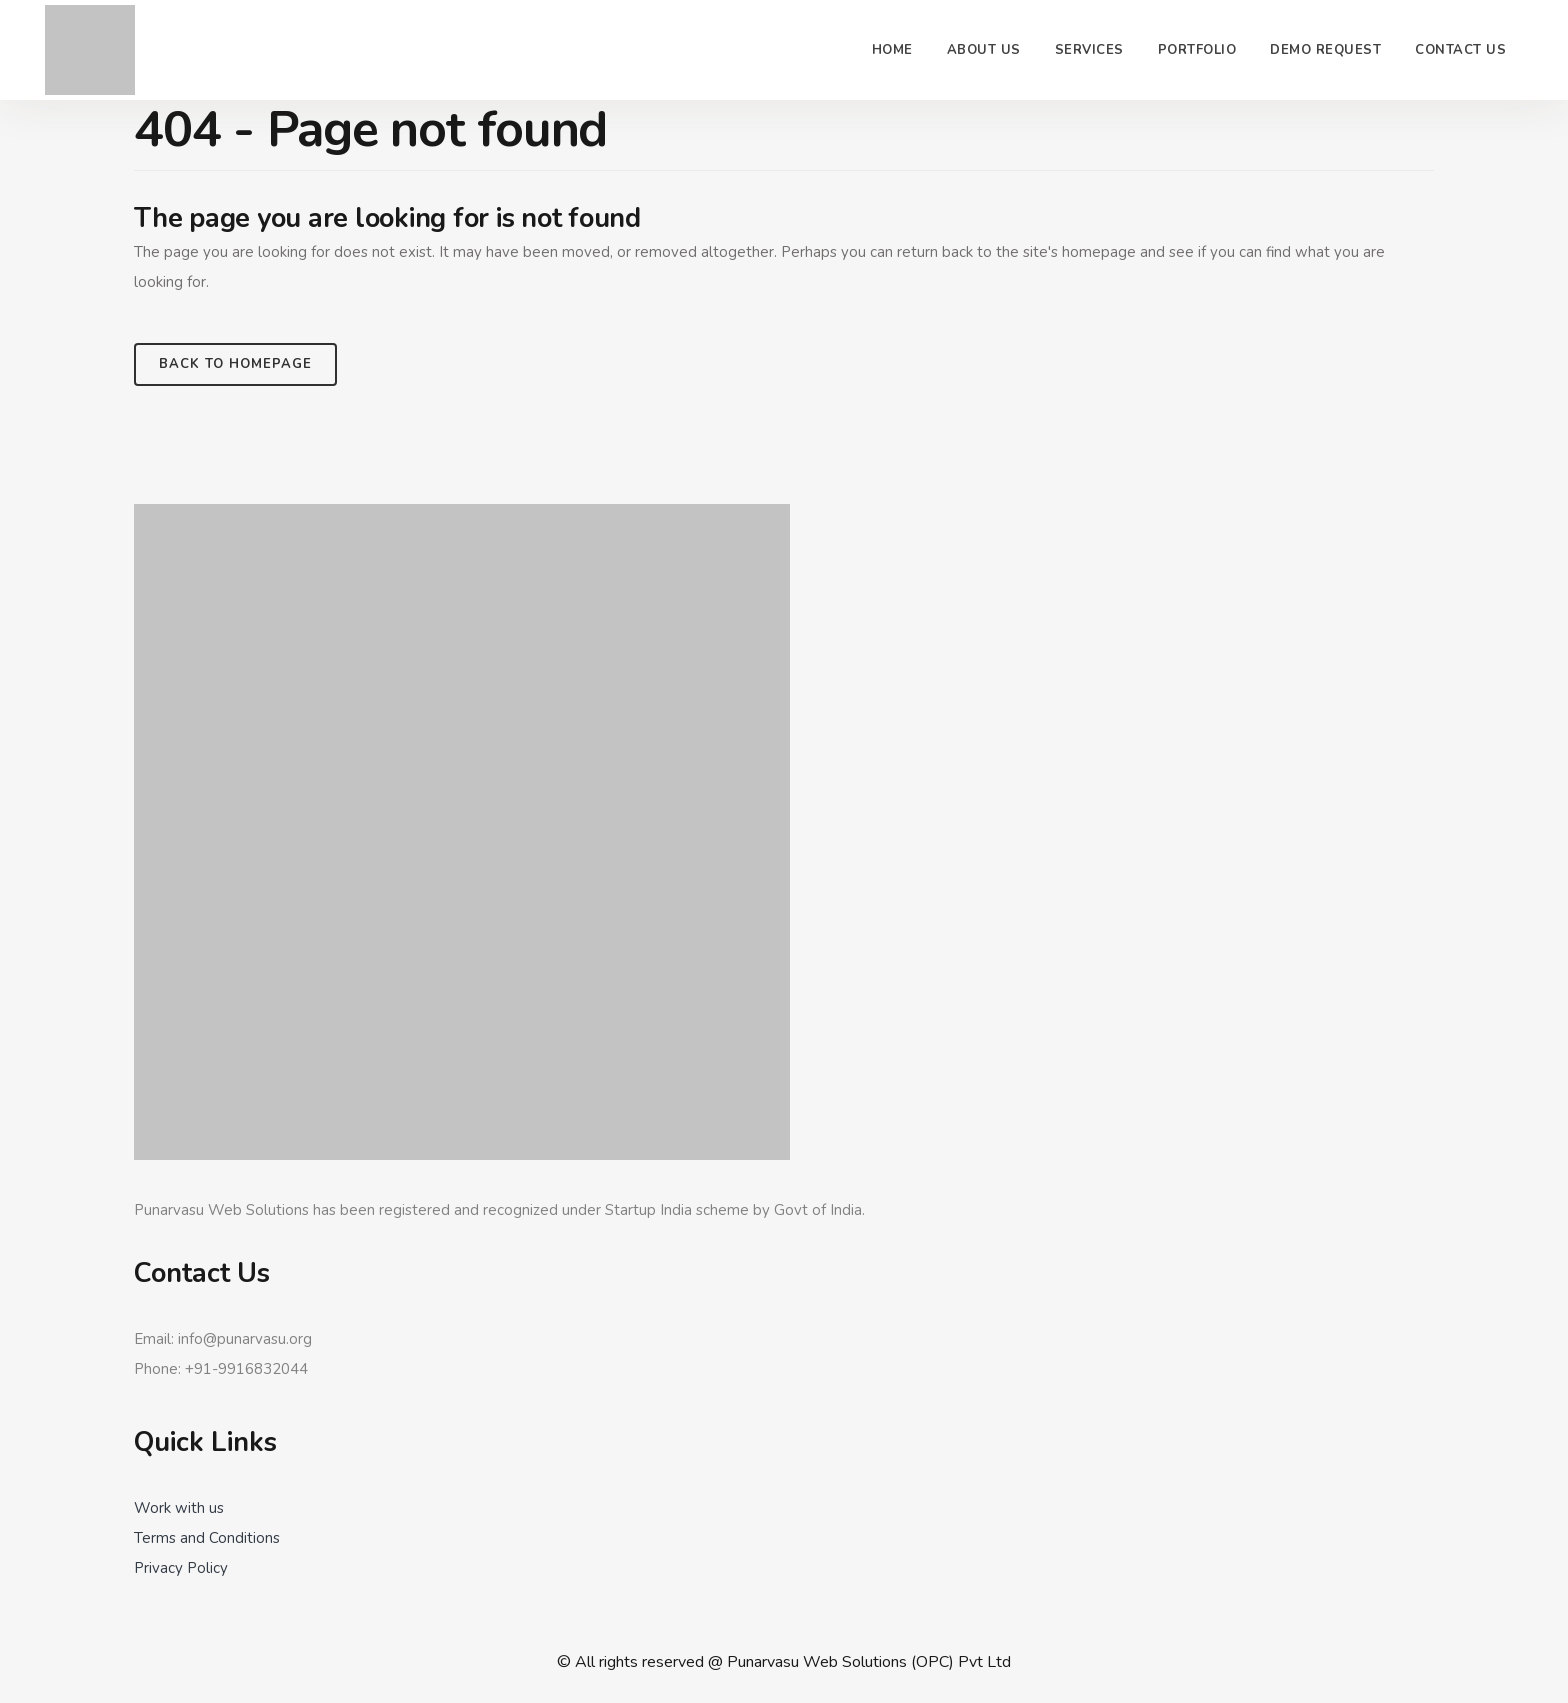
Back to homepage (235, 364)
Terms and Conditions (207, 1538)
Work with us (179, 1508)
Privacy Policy (181, 1568)
